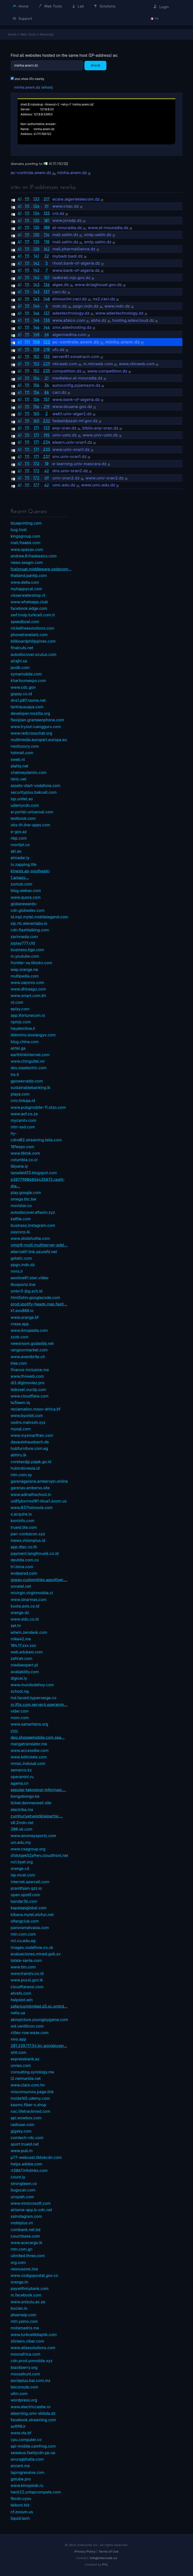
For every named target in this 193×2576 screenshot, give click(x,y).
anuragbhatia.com (27, 2459)
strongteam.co (24, 2183)
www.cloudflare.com (30, 1396)
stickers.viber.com (27, 2341)
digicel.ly (19, 1678)
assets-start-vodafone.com (35, 785)
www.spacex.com (27, 549)
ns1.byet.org (22, 1862)
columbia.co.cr (24, 1159)
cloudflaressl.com (27, 1986)
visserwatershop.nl (28, 595)
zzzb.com (20, 1336)
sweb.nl (18, 759)
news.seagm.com (27, 562)
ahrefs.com (21, 1993)
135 (36, 220)
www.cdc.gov (23, 687)
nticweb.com (64, 363)
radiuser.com (22, 2124)
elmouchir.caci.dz (69, 298)
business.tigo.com (27, 949)
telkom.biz (20, 2505)
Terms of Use (108, 2551)
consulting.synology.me (32, 2072)
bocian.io (19, 2308)
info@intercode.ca (103, 2558)
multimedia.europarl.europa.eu (39, 739)
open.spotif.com (25, 1894)
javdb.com (20, 667)
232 (46, 420)
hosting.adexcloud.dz (133, 320)
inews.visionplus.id (28, 1540)
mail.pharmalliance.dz (74, 248)
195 (47, 435)
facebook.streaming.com (33, 2419)
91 (47, 206)
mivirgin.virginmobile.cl (32, 1592)
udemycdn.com (25, 805)
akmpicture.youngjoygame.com (39, 2019)
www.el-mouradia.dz (108, 227)
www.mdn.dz (117, 306)
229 (46, 363)
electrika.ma (22, 1809)
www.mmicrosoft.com (31, 2203)
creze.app (20, 1323)
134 (36, 206)
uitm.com (19, 2393)
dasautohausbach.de (30, 1441)
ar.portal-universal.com (32, 811)
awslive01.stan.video (29, 1277)
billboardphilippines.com (33, 641)
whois (47, 87)
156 (36, 385)
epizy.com (20, 1008)
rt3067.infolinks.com (29, 2170)
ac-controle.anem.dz (31, 172)
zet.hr (16, 1625)
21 (47, 378)
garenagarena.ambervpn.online (39, 1481)
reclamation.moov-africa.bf (35, 1409)
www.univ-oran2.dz (105, 478)
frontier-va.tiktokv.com (31, 962)
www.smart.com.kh (28, 995)
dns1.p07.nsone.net (28, 700)
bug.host (19, 529)
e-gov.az (19, 831)
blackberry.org (24, 2367)
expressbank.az (25, 2059)
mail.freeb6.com (25, 542)
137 (47, 291)
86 (46, 392)
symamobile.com (26, 674)
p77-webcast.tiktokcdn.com (36, 2157)
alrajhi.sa (19, 661)
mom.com (20, 1717)
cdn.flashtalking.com (30, 929)
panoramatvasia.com (30, 1927)
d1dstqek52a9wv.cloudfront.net (39, 1855)
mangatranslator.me (29, 1743)
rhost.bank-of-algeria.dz (76, 263)
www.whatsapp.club (29, 601)
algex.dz (60, 284)
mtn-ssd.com (23, 1126)
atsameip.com (23, 2314)
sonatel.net (21, 1586)
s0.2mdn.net (22, 1822)
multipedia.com (25, 976)
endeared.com (24, 1573)
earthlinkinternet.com (30, 1054)
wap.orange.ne (24, 969)
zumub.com (21, 884)
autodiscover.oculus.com (33, 654)
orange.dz (20, 1612)
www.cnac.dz (65, 206)
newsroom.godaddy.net (32, 1343)
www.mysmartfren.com (32, 1435)
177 (36, 485)
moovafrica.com (25, 2354)
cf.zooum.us (22, 2511)
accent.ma (20, 2465)
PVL (105, 2564)
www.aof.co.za (24, 1113)
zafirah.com (21, 1658)
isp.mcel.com (23, 1875)
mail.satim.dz (65, 234)
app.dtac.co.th (24, 1546)
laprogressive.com (28, 2472)
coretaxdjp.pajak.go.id (31, 1461)
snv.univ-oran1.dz (69, 456)
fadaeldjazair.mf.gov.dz (75, 420)
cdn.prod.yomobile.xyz (31, 2360)
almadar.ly (20, 857)
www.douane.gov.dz (72, 406)
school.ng (20, 1691)
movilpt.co (20, 844)
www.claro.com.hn (28, 2085)
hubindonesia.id (25, 1468)
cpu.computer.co (26, 2439)
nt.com (17, 1002)
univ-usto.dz (64, 435)
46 (46, 334)
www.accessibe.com (30, 1750)
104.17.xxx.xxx (23, 1645)
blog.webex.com (26, 890)
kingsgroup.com (25, 536)
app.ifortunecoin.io (28, 1015)
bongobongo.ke (25, 1796)
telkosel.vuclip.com (28, 1389)
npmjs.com (21, 1021)
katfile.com (21, 1218)
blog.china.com (25, 1041)
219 (47, 406)
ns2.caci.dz (104, 298)
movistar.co (21, 1205)
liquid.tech (20, 2518)
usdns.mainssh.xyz (28, 1422)
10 (47, 463)
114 (46, 234)
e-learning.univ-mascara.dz (79, 463)
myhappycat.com (26, 588)
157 (47, 399)
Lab (78, 6)
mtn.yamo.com (24, 2321)
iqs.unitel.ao (22, 798)
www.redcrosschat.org (31, 733)
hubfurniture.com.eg (29, 1448)
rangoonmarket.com (29, 1350)
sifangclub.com (25, 1921)
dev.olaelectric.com (28, 1067)
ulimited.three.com (28, 2255)
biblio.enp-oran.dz (100, 428)
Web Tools (50, 6)
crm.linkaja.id (23, 1100)
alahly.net (19, 766)
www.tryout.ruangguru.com (36, 726)
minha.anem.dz (27, 87)
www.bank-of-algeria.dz (76, 270)
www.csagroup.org (28, 1848)
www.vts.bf (21, 2432)
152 (36, 356)
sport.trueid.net (25, 2144)
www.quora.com (26, 897)
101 (46, 220)
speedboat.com (25, 621)
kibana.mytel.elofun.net (32, 1914)
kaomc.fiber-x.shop (28, 2104)
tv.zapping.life (24, 864)
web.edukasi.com (27, 1651)
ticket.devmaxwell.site (31, 1802)
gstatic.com (21, 1258)
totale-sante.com (26, 1960)
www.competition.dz (107, 371)
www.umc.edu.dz (98, 485)
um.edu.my (21, 1842)
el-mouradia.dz (67, 227)
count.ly (18, 2177)
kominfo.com (22, 1520)
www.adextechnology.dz (120, 313)
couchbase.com (25, 2236)
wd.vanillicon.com (27, 2026)
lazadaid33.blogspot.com (34, 1172)
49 (46, 477)
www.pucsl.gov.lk (27, 1980)
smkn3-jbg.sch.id (26, 1291)
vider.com (20, 1711)
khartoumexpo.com (28, 680)
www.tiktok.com (25, 1153)
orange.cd (20, 1868)
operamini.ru (22, 1776)
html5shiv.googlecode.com (35, 1297)
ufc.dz (58, 349)
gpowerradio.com (27, 1081)
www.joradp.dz (67, 220)
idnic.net (18, 779)
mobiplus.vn (22, 2222)
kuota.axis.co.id (25, 1606)
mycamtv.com (23, 1120)
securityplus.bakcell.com (34, 792)
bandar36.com (24, 1901)
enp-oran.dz (64, 428)
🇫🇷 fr (154, 18)
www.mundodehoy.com (32, 1684)
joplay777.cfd (23, 943)
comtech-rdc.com (27, 2137)
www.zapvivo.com (27, 982)
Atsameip (47, 34)
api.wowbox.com (26, 2117)
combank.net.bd (25, 2229)
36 (46, 385)
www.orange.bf (25, 1317)
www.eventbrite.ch (28, 1356)
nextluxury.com (25, 746)
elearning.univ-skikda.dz (33, 2413)
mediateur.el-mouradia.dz (77, 378)
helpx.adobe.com (26, 2164)
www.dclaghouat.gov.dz (98, 284)
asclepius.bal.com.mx (31, 2380)
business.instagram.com (33, 1225)
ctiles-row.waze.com (30, 2032)
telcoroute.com (24, 2387)
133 (36, 199)
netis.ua (18, 2012)
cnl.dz (58, 213)
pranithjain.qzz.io (26, 1888)
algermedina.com (69, 334)
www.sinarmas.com (29, 1599)
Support (22, 18)
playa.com (20, 1094)
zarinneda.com (24, 936)
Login (161, 7)
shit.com (18, 2052)
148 (36, 334)
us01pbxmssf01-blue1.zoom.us (39, 1501)
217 (47, 199)
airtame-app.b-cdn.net (31, 2209)
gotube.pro (21, 2479)
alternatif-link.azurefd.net (34, 1251)
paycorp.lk (20, 1231)
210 (47, 349)
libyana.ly (19, 1166)
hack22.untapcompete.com (36, 2492)
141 (36, 255)
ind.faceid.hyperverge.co (33, 1697)
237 (46, 456)
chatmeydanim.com (28, 772)
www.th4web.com (27, 1376)
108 (46, 227)
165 (36, 413)
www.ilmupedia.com (29, 1330)
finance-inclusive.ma (30, 1369)
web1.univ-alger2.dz (72, 413)
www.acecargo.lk (26, 2242)
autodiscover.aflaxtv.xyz (33, 1212)
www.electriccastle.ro (31, 2406)
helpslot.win (22, 1999)
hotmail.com (22, 752)
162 (47, 248)
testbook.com (23, 818)
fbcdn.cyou (21, 2498)
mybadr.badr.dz (67, 256)
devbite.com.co (25, 1560)
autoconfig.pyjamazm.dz (76, 385)
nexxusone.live (24, 2269)
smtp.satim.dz (97, 234)
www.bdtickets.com (29, 1757)
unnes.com (21, 2065)
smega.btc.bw (23, 1199)
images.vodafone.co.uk (32, 1947)
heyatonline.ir (23, 1028)
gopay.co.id (21, 693)
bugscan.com (23, 2190)
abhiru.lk (18, 1455)
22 (46, 255)
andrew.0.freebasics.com (34, 556)
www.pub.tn (22, 2150)
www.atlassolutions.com (33, 2347)
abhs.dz (98, 320)
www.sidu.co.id (25, 1619)
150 (36, 341)
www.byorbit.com (27, 1415)
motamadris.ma (25, 2327)
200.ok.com (21, 1829)
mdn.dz (59, 306)
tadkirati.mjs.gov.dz (71, 277)
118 (46, 241)
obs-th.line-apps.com (30, 824)
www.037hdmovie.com (31, 1507)
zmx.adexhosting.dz (72, 327)
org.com (18, 2262)
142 (36, 263)
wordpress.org (24, 2400)
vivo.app (18, 2039)
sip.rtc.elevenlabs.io (29, 923)
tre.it (15, 1074)
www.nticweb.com (137, 363)
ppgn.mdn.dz (86, 306)
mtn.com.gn (21, 2249)
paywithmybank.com (30, 2288)
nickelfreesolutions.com (32, 628)
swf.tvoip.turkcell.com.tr (33, 614)
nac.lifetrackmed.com (30, 2111)
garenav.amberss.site (30, 1487)
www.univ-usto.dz (100, 435)
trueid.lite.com (24, 1527)
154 (36, 378)
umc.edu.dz (63, 485)
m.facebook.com (26, 2295)
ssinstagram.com (26, 2216)
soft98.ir (18, 2426)
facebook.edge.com (29, 608)
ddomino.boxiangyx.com (33, 1034)
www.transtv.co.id (27, 1973)
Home (21, 6)
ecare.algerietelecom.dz (76, 199)
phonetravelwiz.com (29, 634)
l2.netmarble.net (26, 2078)
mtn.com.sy (21, 1474)
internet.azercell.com (30, 1881)
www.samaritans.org (29, 1724)
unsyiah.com (22, 2196)
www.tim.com (23, 1967)
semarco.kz (21, 1770)
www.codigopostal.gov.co (34, 2275)
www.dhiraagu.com (28, 989)
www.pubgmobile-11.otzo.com (38, 1107)
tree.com (19, 1363)
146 (36, 313)
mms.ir (17, 1271)
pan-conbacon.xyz (28, 1533)
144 (36, 305)
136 (47, 284)
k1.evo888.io (22, 1310)
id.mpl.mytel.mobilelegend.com (39, 916)
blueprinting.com (26, 523)
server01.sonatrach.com (76, 356)
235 (46, 370)
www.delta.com (25, 582)
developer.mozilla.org (30, 713)
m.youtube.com (25, 956)
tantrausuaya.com (27, 706)
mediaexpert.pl (24, 1665)
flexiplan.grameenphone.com (37, 719)
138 (36, 248)
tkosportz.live (23, 1284)
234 (46, 442)
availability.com (25, 1671)
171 (36, 427)
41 (19, 199)
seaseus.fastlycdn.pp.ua (33, 2452)
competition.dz (67, 371)
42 (46, 470)
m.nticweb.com (98, 363)
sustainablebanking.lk (30, 1087)
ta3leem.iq (20, 1402)
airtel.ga (18, 1048)
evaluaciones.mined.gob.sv (36, 1953)
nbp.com (19, 838)
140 (46, 298)
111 (27, 199)
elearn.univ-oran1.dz (72, 442)
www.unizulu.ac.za (28, 2301)
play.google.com (26, 1192)
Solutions (104, 6)
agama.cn (20, 1783)
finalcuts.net (22, 647)
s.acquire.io (21, 1514)
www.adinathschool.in (31, 1494)
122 (46, 341)
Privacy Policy (85, 2551)
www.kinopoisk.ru (27, 2485)
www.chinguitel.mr (28, 1061)
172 (36, 463)
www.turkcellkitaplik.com (34, 2334)
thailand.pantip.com (29, 575)
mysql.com (21, 1428)
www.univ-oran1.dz (71, 449)
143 (36, 284)
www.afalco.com (68, 320)
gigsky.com (21, 2131)
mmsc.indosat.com (28, 1763)
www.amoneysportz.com (33, 1835)
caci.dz (59, 291)
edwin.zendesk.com (29, 1632)
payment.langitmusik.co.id (35, 1553)
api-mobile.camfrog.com (33, 2446)
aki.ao (16, 851)
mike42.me (21, 1638)
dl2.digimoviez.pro (28, 1382)
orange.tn (19, 2282)
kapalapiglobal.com (28, 1907)
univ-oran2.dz (66, 478)
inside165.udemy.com (30, 2098)
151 (46, 277)
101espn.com (22, 1146)
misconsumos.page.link (32, 2091)
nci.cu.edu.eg (23, 1940)
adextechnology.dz (71, 313)
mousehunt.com (25, 2374)
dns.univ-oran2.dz (70, 470)
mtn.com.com (23, 1934)
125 (47, 213)
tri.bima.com (22, 1566)
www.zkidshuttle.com (30, 1238)
